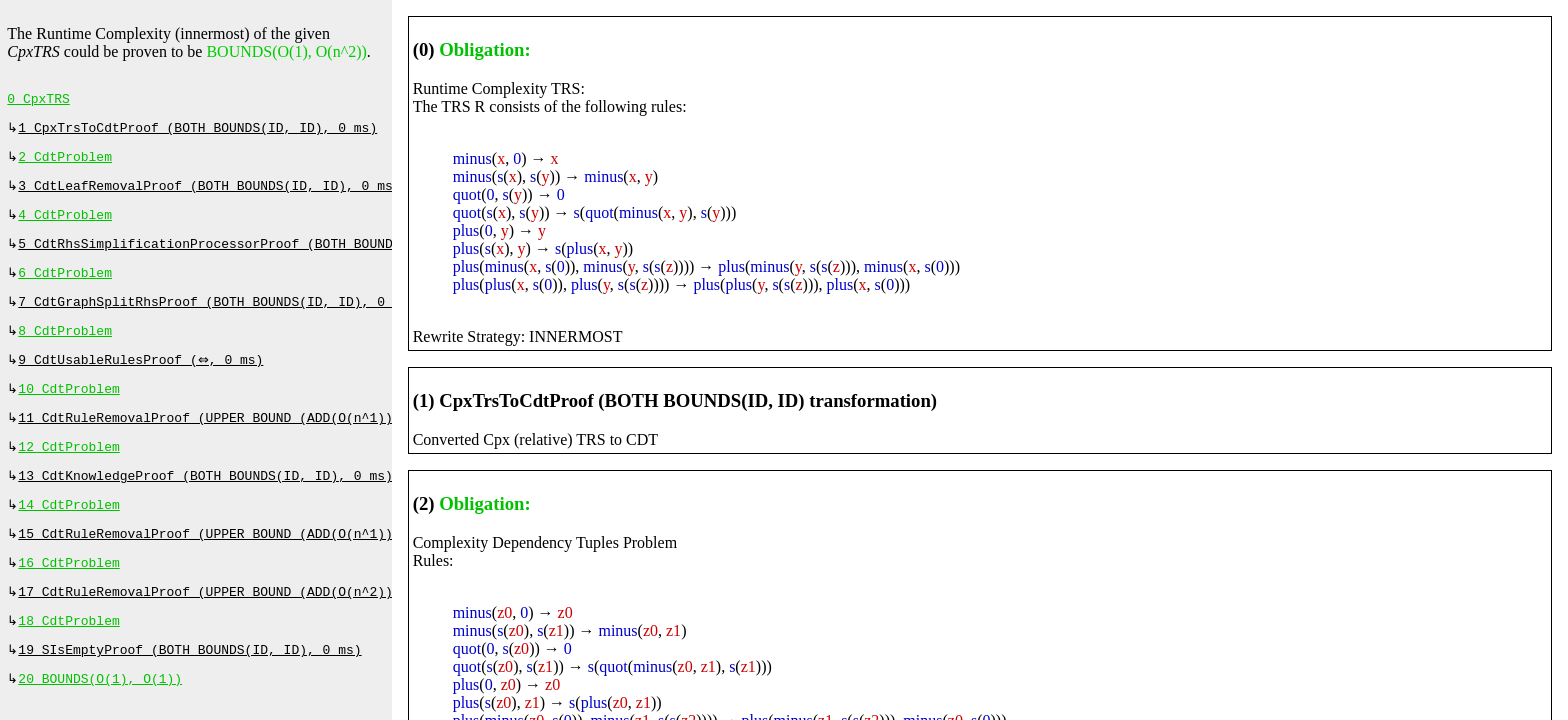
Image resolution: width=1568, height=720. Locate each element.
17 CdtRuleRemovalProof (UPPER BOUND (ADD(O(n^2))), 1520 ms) (248, 628)
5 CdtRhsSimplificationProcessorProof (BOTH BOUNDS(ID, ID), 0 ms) (267, 256)
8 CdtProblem (65, 349)
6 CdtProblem (65, 287)
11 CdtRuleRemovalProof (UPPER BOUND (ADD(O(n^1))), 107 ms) (244, 442)
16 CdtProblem (68, 597)
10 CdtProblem (68, 411)
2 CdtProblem (65, 163)
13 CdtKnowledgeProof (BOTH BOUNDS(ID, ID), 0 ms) (205, 504)
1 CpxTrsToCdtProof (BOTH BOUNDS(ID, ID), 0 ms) (197, 132)
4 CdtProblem (65, 225)
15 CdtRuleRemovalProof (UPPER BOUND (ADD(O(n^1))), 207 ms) (244, 566)
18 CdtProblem (68, 659)
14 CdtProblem (68, 535)
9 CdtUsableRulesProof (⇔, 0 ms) (143, 380)
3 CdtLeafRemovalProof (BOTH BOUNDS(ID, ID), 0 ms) (209, 194)
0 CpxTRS (38, 101)
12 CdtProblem (68, 473)
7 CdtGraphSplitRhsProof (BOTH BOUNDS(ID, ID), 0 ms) (217, 318)
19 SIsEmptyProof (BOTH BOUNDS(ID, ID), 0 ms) (189, 690)
